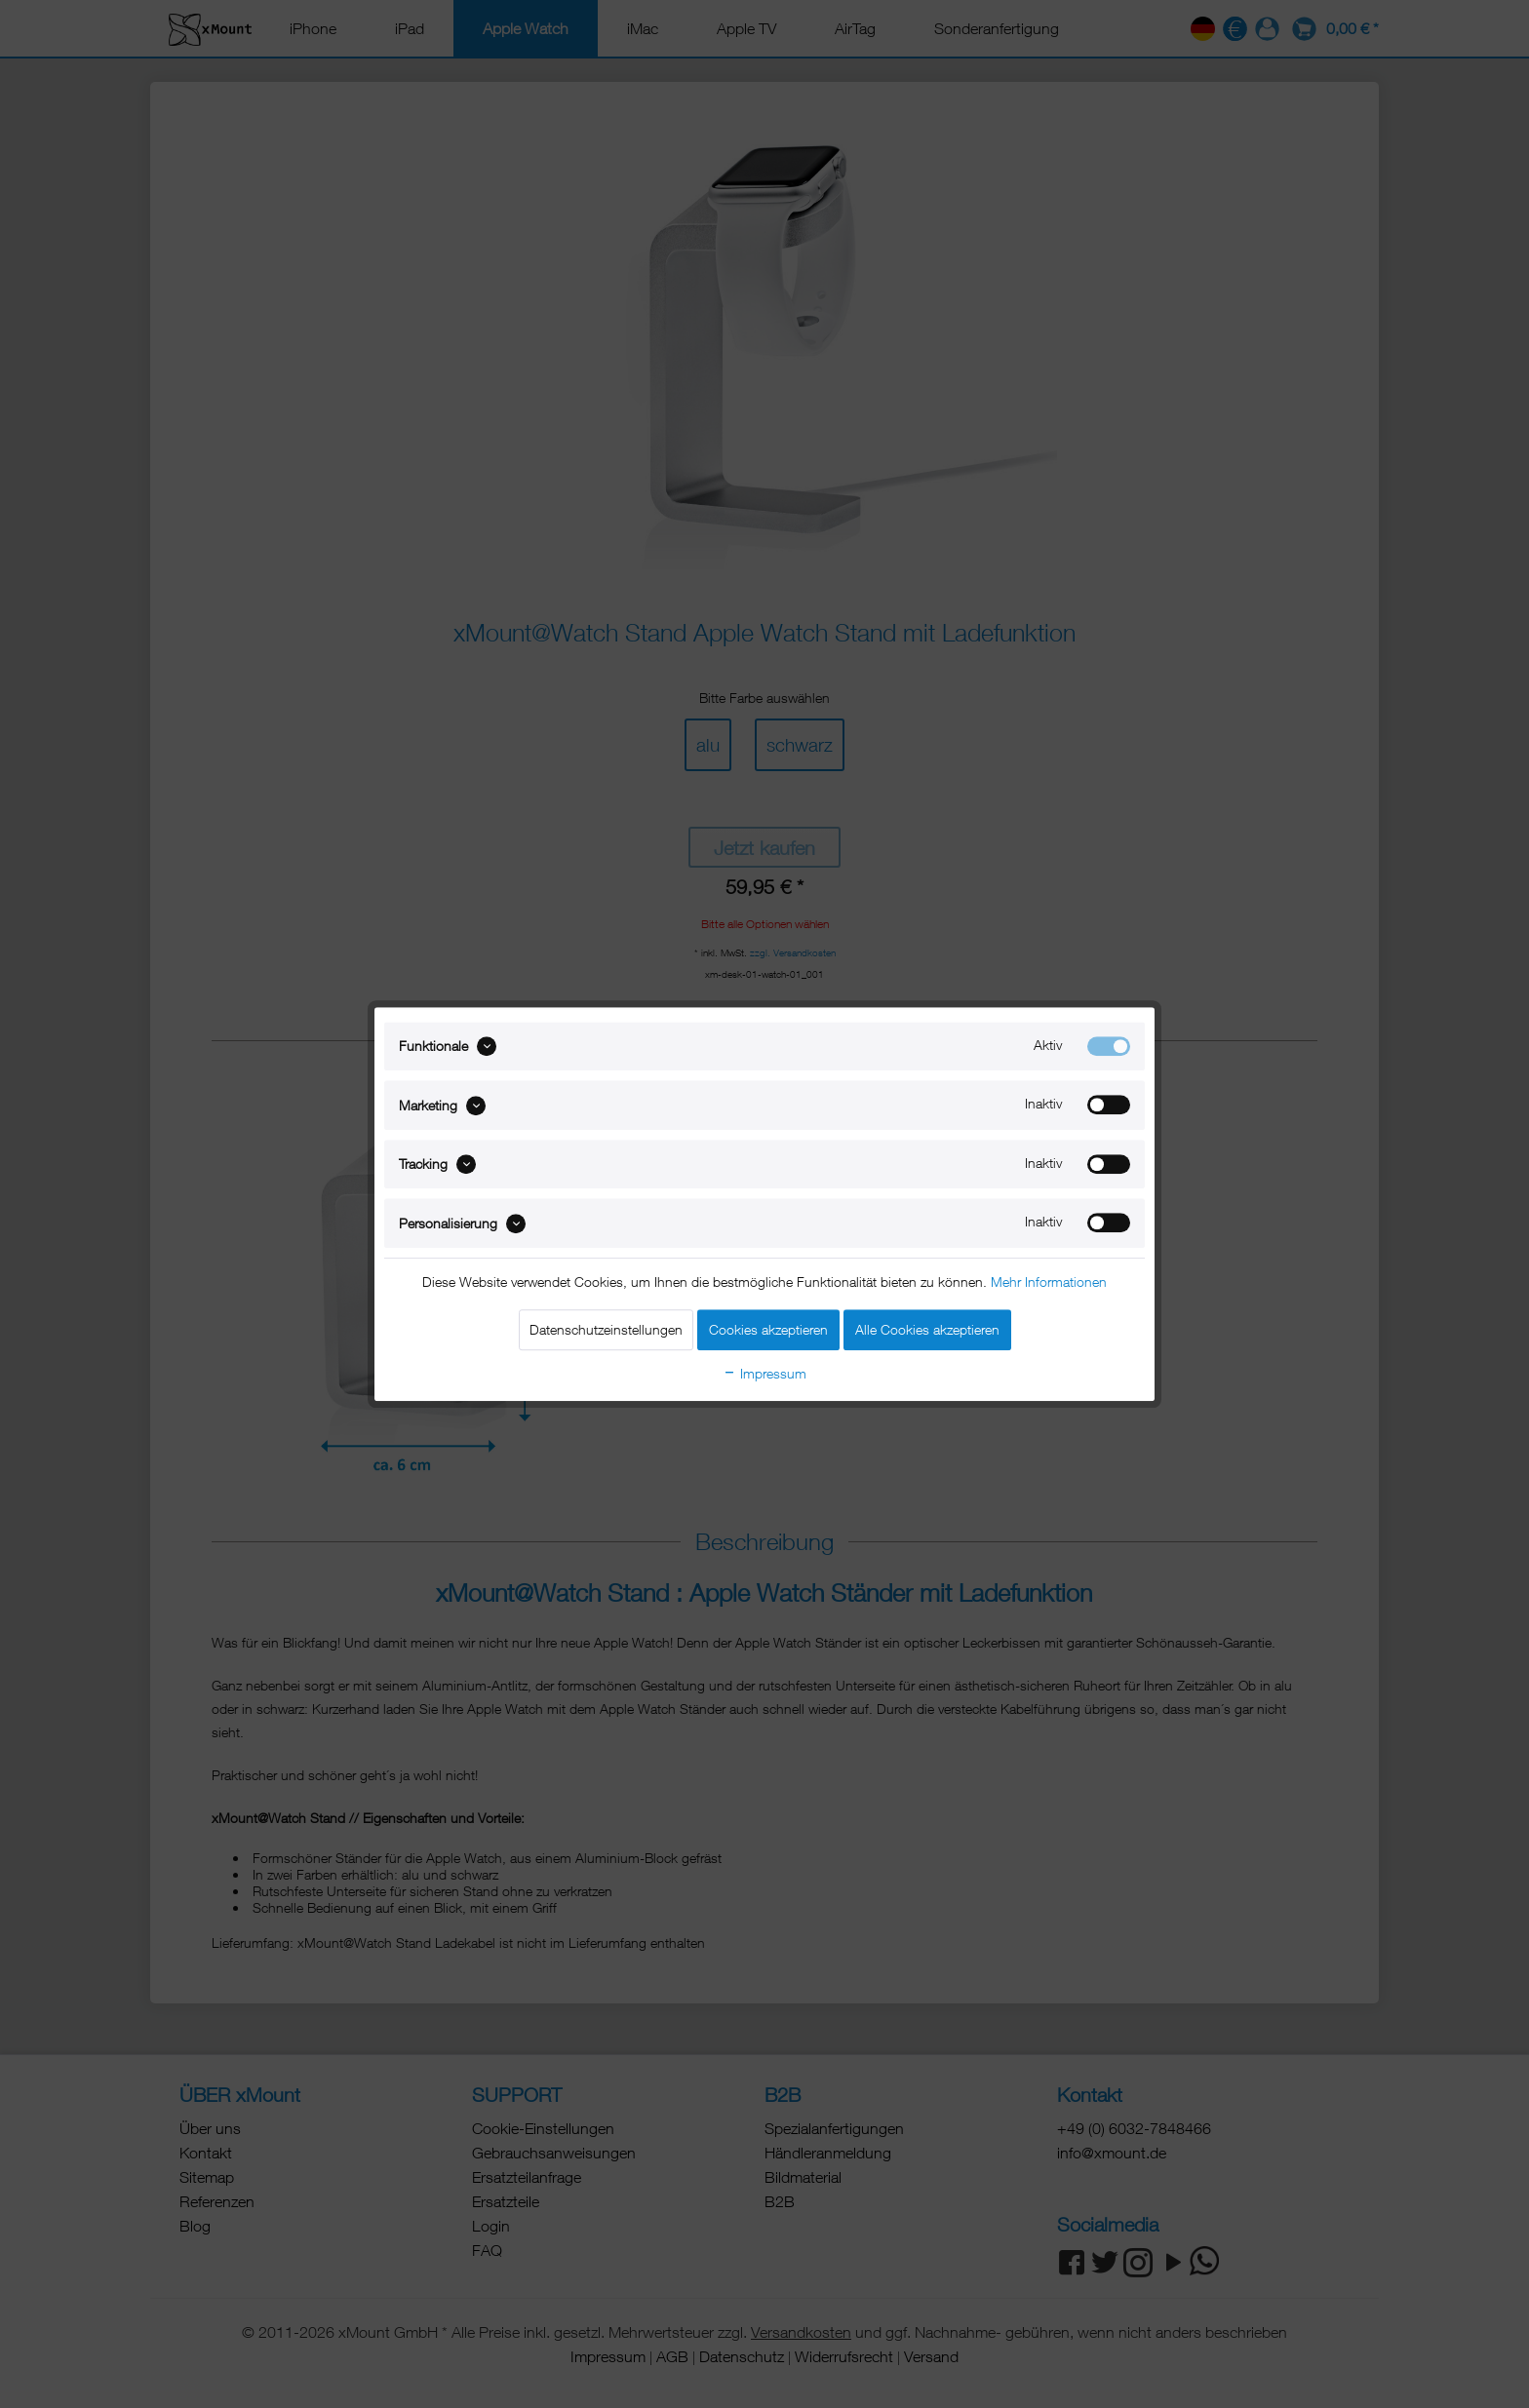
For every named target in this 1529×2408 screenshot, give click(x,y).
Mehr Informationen (1049, 1281)
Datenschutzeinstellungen (606, 1329)
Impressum (764, 1373)
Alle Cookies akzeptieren (927, 1329)
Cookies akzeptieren (768, 1329)
